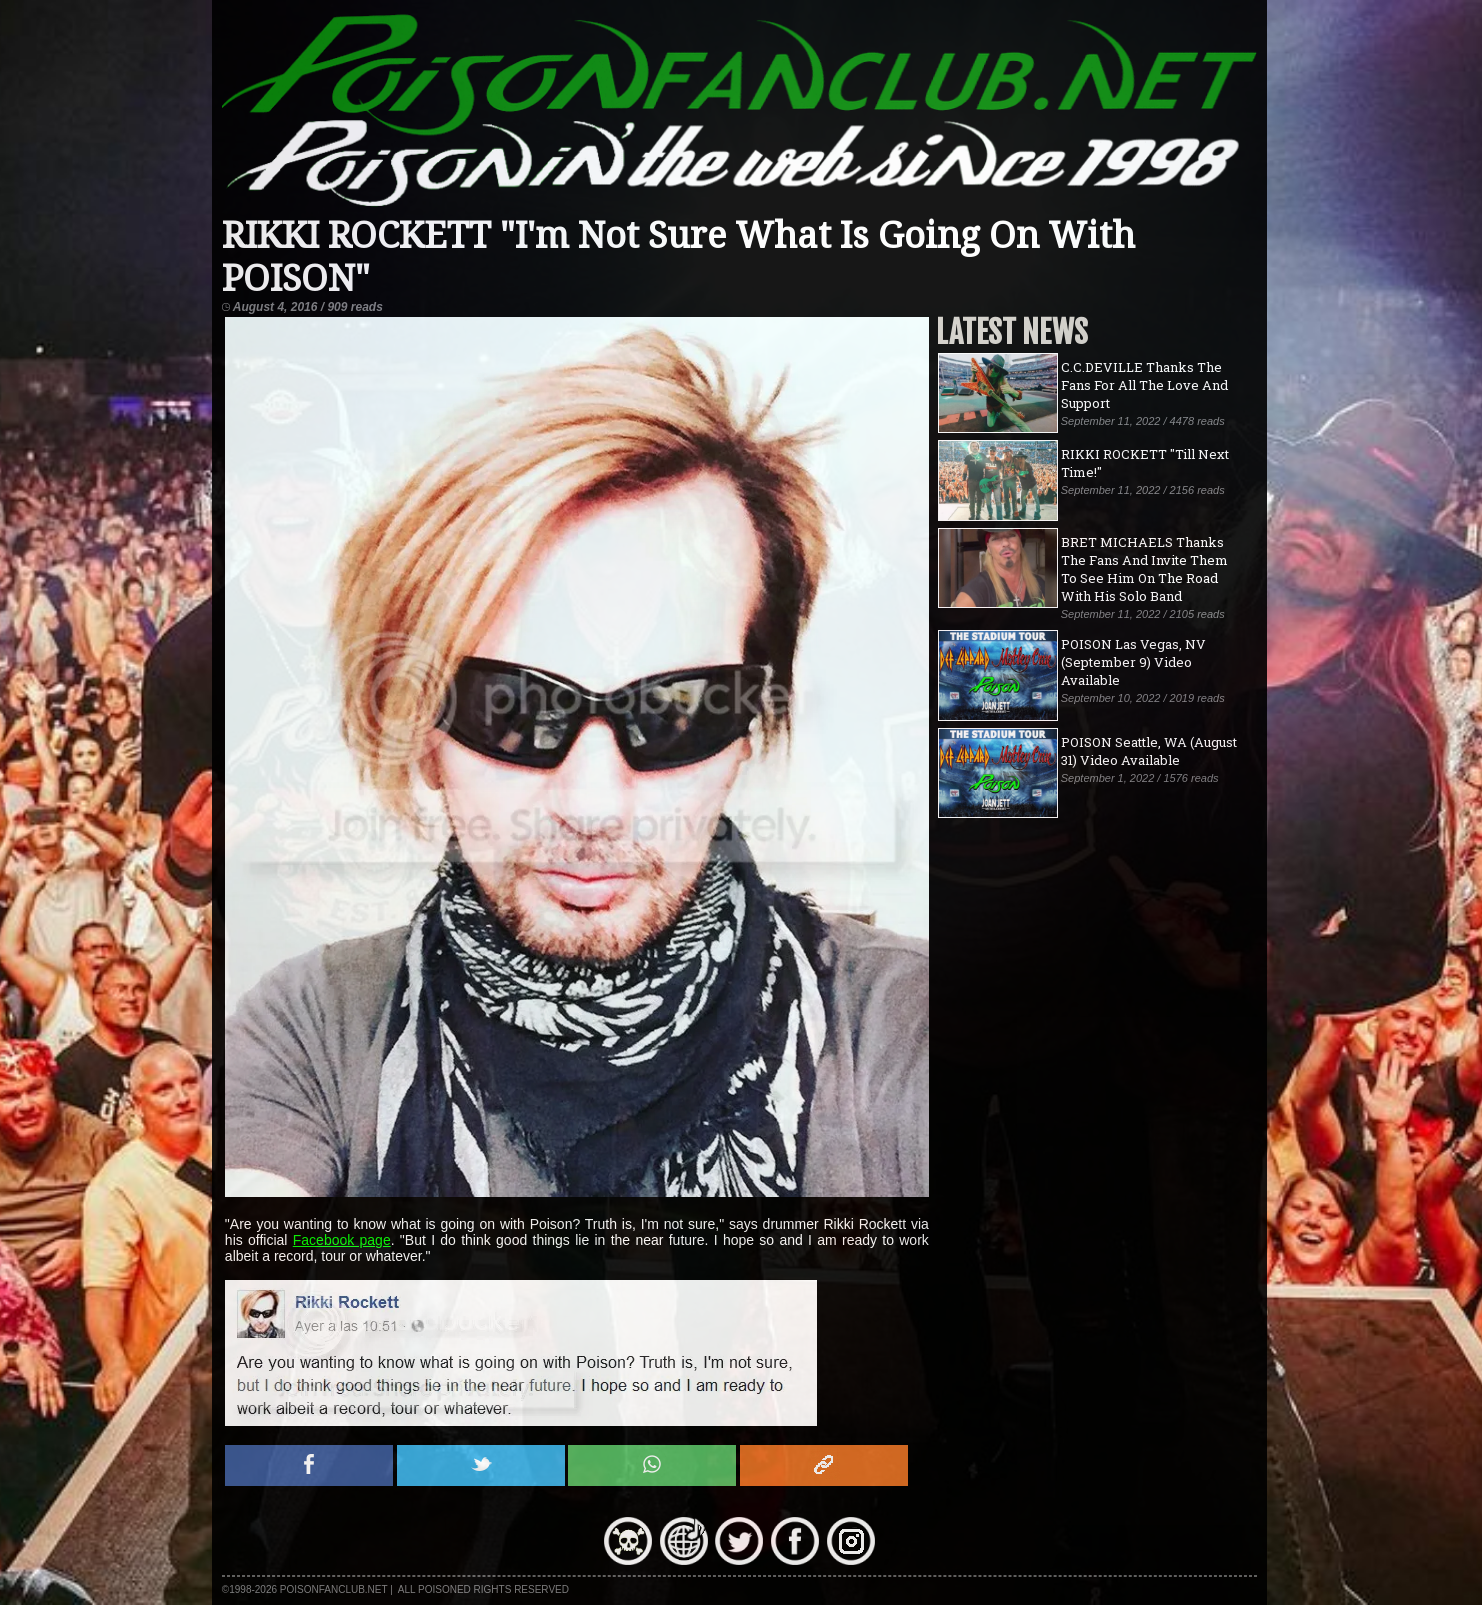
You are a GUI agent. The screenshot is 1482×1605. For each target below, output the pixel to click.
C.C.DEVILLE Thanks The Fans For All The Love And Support (1144, 385)
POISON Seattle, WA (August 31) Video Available (1149, 751)
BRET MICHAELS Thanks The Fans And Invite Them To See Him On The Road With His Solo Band (1144, 569)
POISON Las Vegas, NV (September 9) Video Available (1133, 662)
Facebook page (342, 1240)
